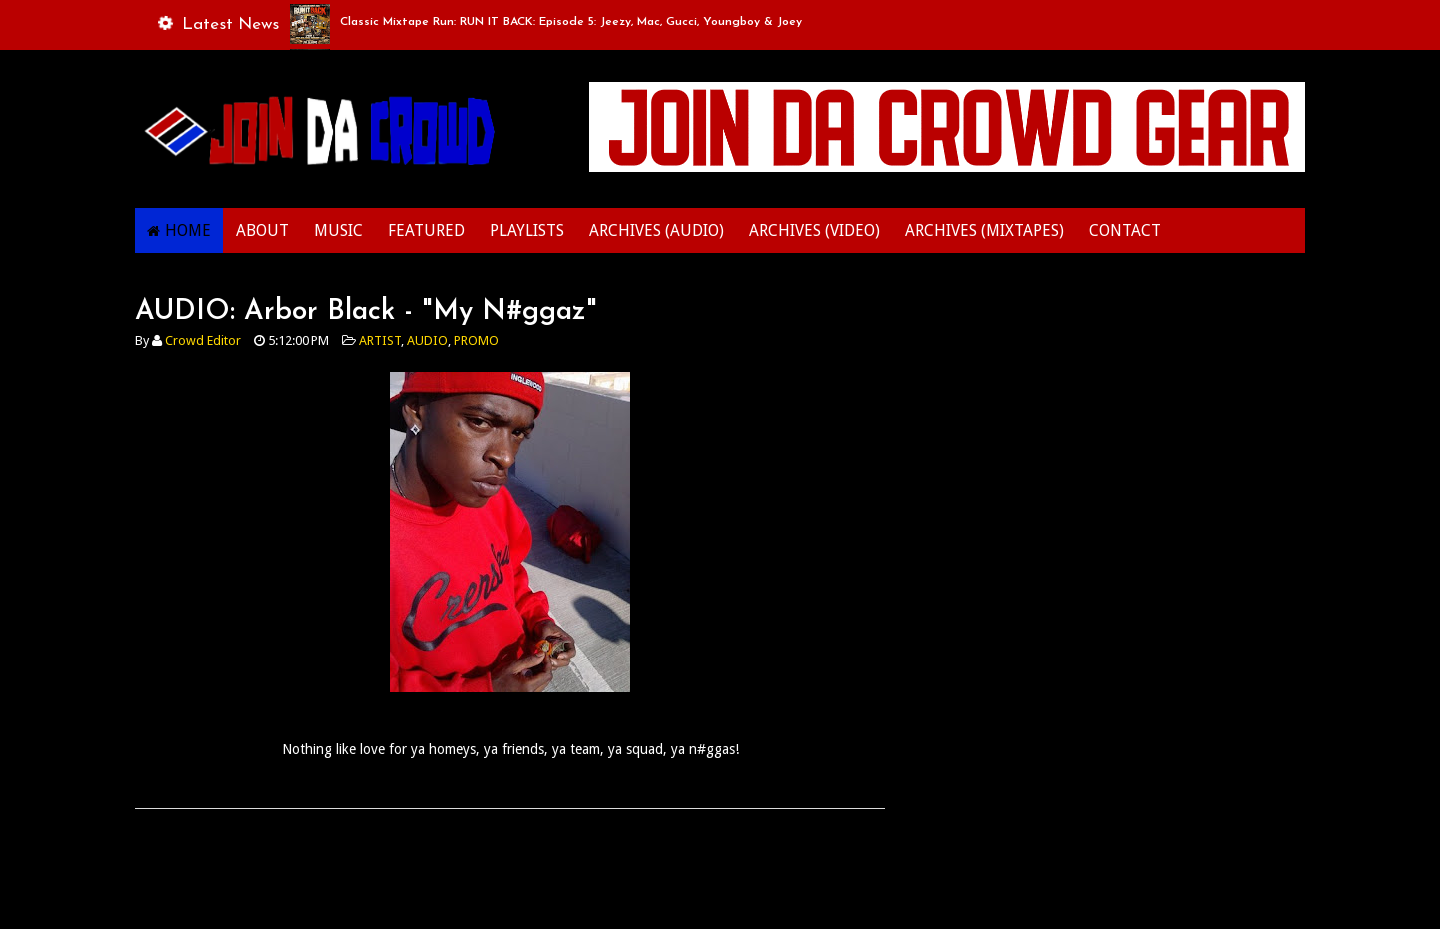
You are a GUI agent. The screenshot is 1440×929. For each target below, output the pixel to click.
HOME (188, 230)
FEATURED (426, 230)
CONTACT (1125, 230)
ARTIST (380, 340)
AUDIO (427, 340)
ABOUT (262, 230)
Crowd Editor (203, 340)
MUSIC (338, 230)
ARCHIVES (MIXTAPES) (984, 230)
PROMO (476, 340)
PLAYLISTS (527, 230)
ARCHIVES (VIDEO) (814, 230)
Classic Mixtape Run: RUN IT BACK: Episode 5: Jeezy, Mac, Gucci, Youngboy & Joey (571, 22)
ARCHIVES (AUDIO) (656, 230)
